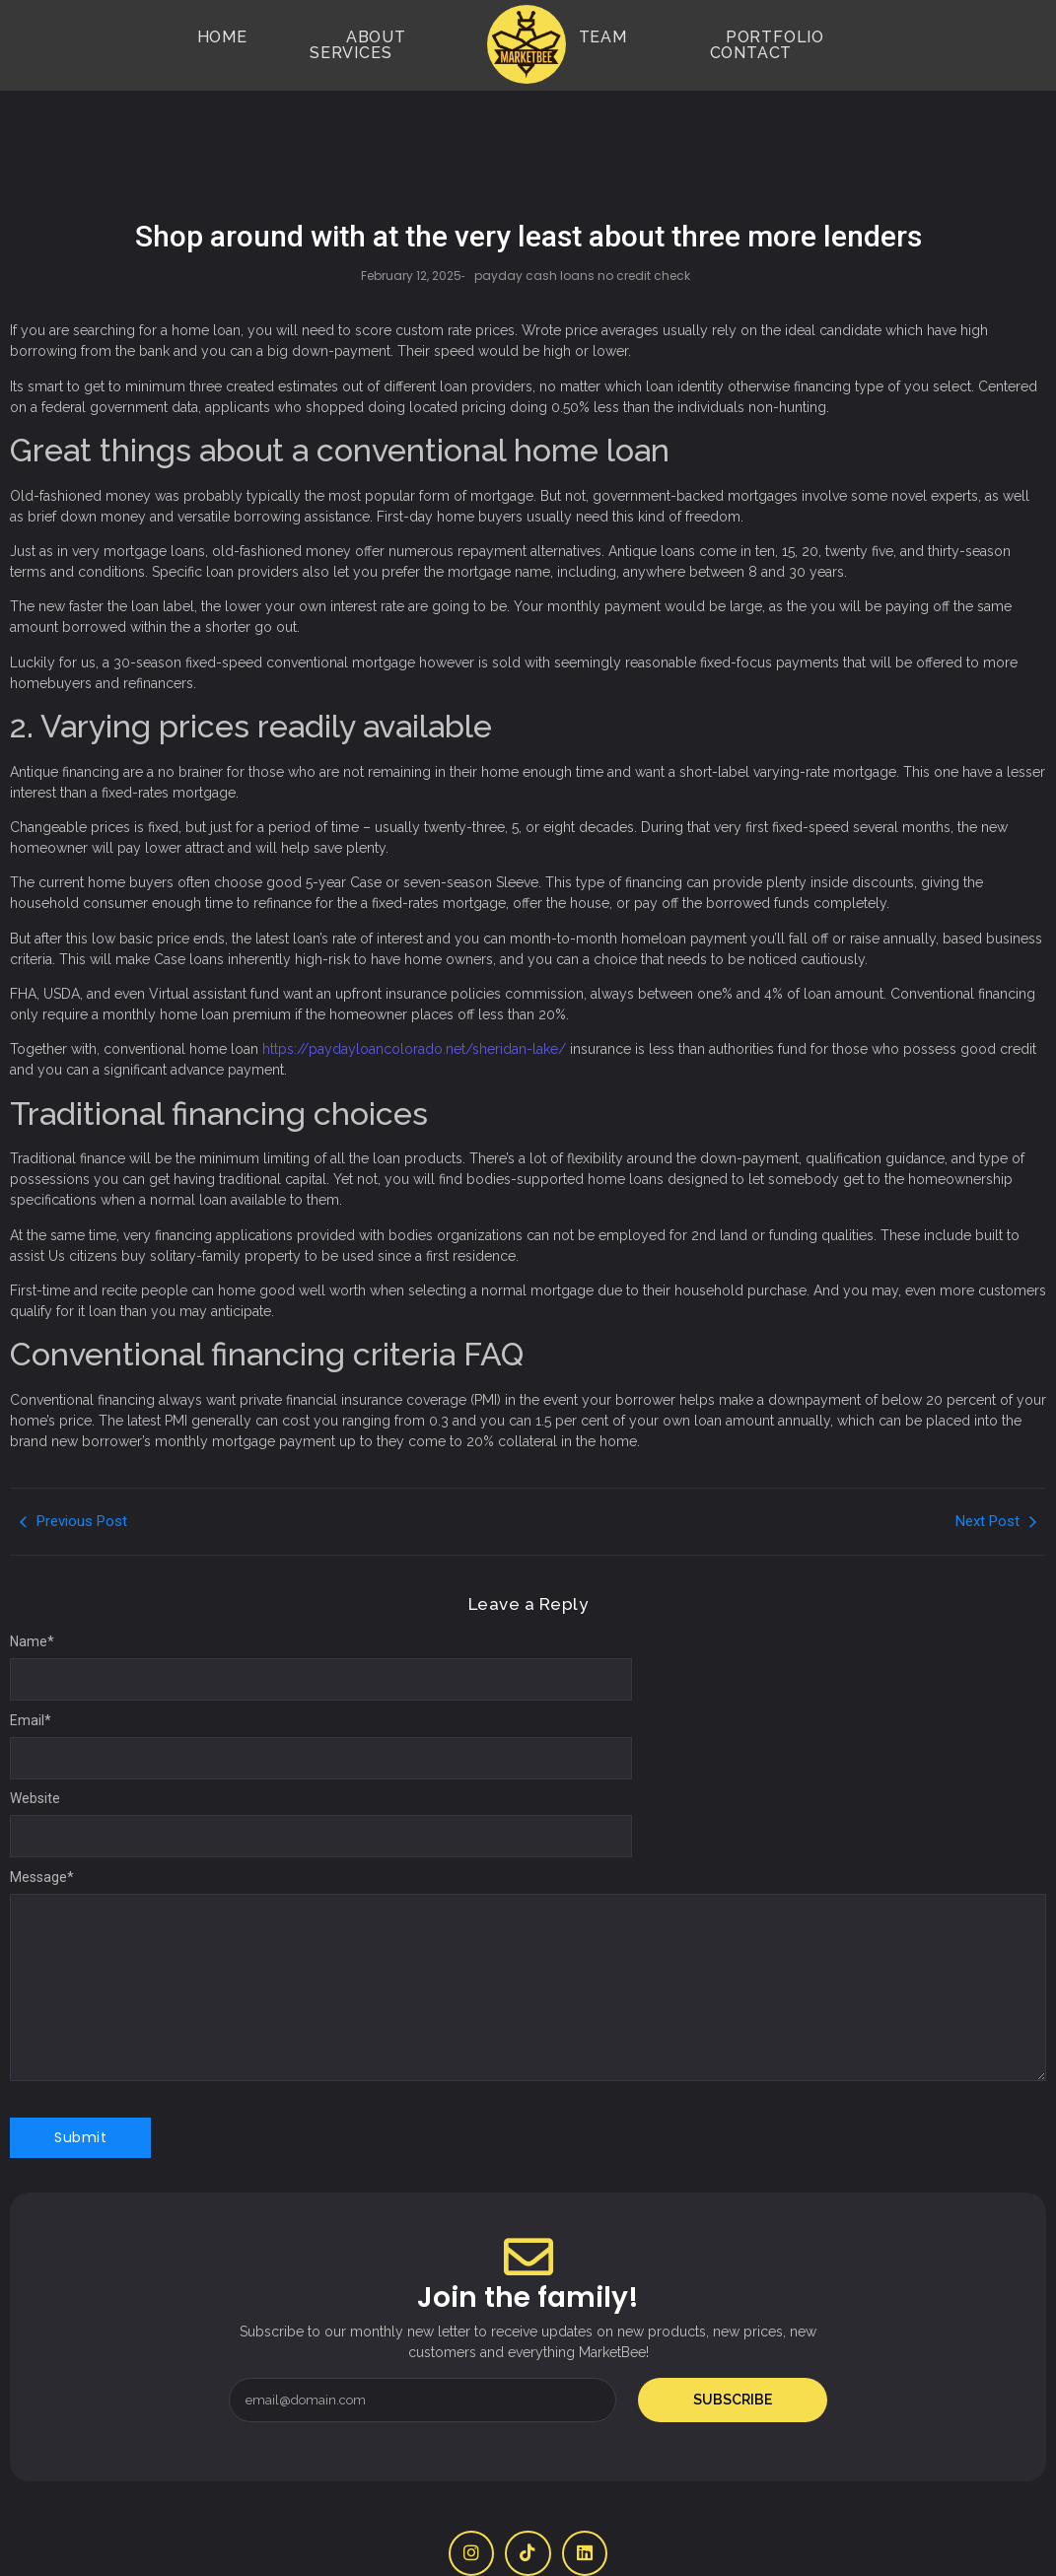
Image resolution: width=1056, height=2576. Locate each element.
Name (32, 1582)
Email (30, 1661)
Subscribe (732, 2340)
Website (35, 1739)
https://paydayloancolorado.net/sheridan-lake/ (414, 990)
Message (42, 1818)
